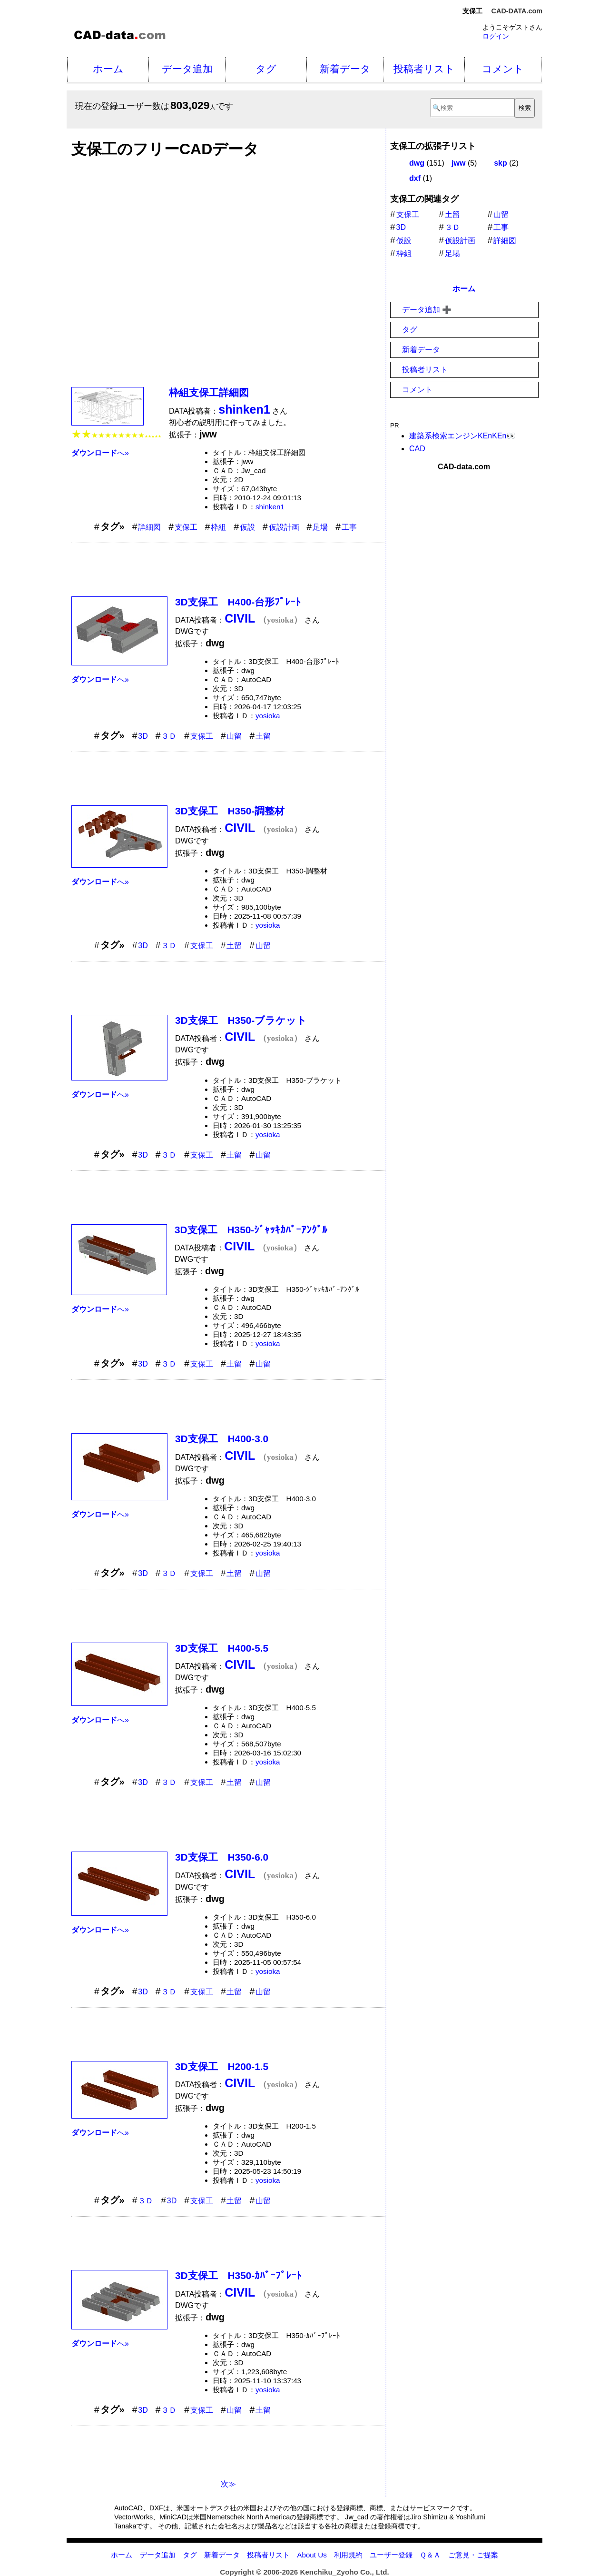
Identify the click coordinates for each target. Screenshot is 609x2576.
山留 (234, 736)
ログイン (495, 36)
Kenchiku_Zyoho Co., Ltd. (344, 2572)
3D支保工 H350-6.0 (221, 1857)
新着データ (345, 68)
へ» (100, 453)
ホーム (108, 68)
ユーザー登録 (391, 2555)
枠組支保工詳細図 (209, 392)
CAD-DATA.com (516, 11)
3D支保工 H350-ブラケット (241, 1020)
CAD (417, 449)
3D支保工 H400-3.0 (221, 1438)
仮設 (247, 527)
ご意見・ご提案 (473, 2555)
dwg (416, 163)
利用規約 (348, 2555)
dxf (415, 178)
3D (142, 736)
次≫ (228, 2484)
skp (500, 163)
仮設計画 (284, 527)
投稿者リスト (424, 68)
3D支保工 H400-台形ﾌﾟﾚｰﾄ (238, 601)
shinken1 (270, 507)
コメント (503, 68)
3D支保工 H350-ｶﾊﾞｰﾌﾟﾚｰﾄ (238, 2275)
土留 (263, 736)
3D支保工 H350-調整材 (230, 810)
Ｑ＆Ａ (430, 2555)
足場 (320, 527)
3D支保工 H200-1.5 (221, 2066)
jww (458, 163)
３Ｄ (169, 736)
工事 (349, 527)
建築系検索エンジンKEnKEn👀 (462, 436)
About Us (311, 2555)
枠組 (218, 527)
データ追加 (187, 68)
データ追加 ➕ (427, 310)
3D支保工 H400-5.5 (221, 1648)
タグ (265, 68)
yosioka (267, 716)
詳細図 (149, 527)
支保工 (186, 527)
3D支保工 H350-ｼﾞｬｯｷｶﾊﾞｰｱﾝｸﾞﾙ (251, 1229)
